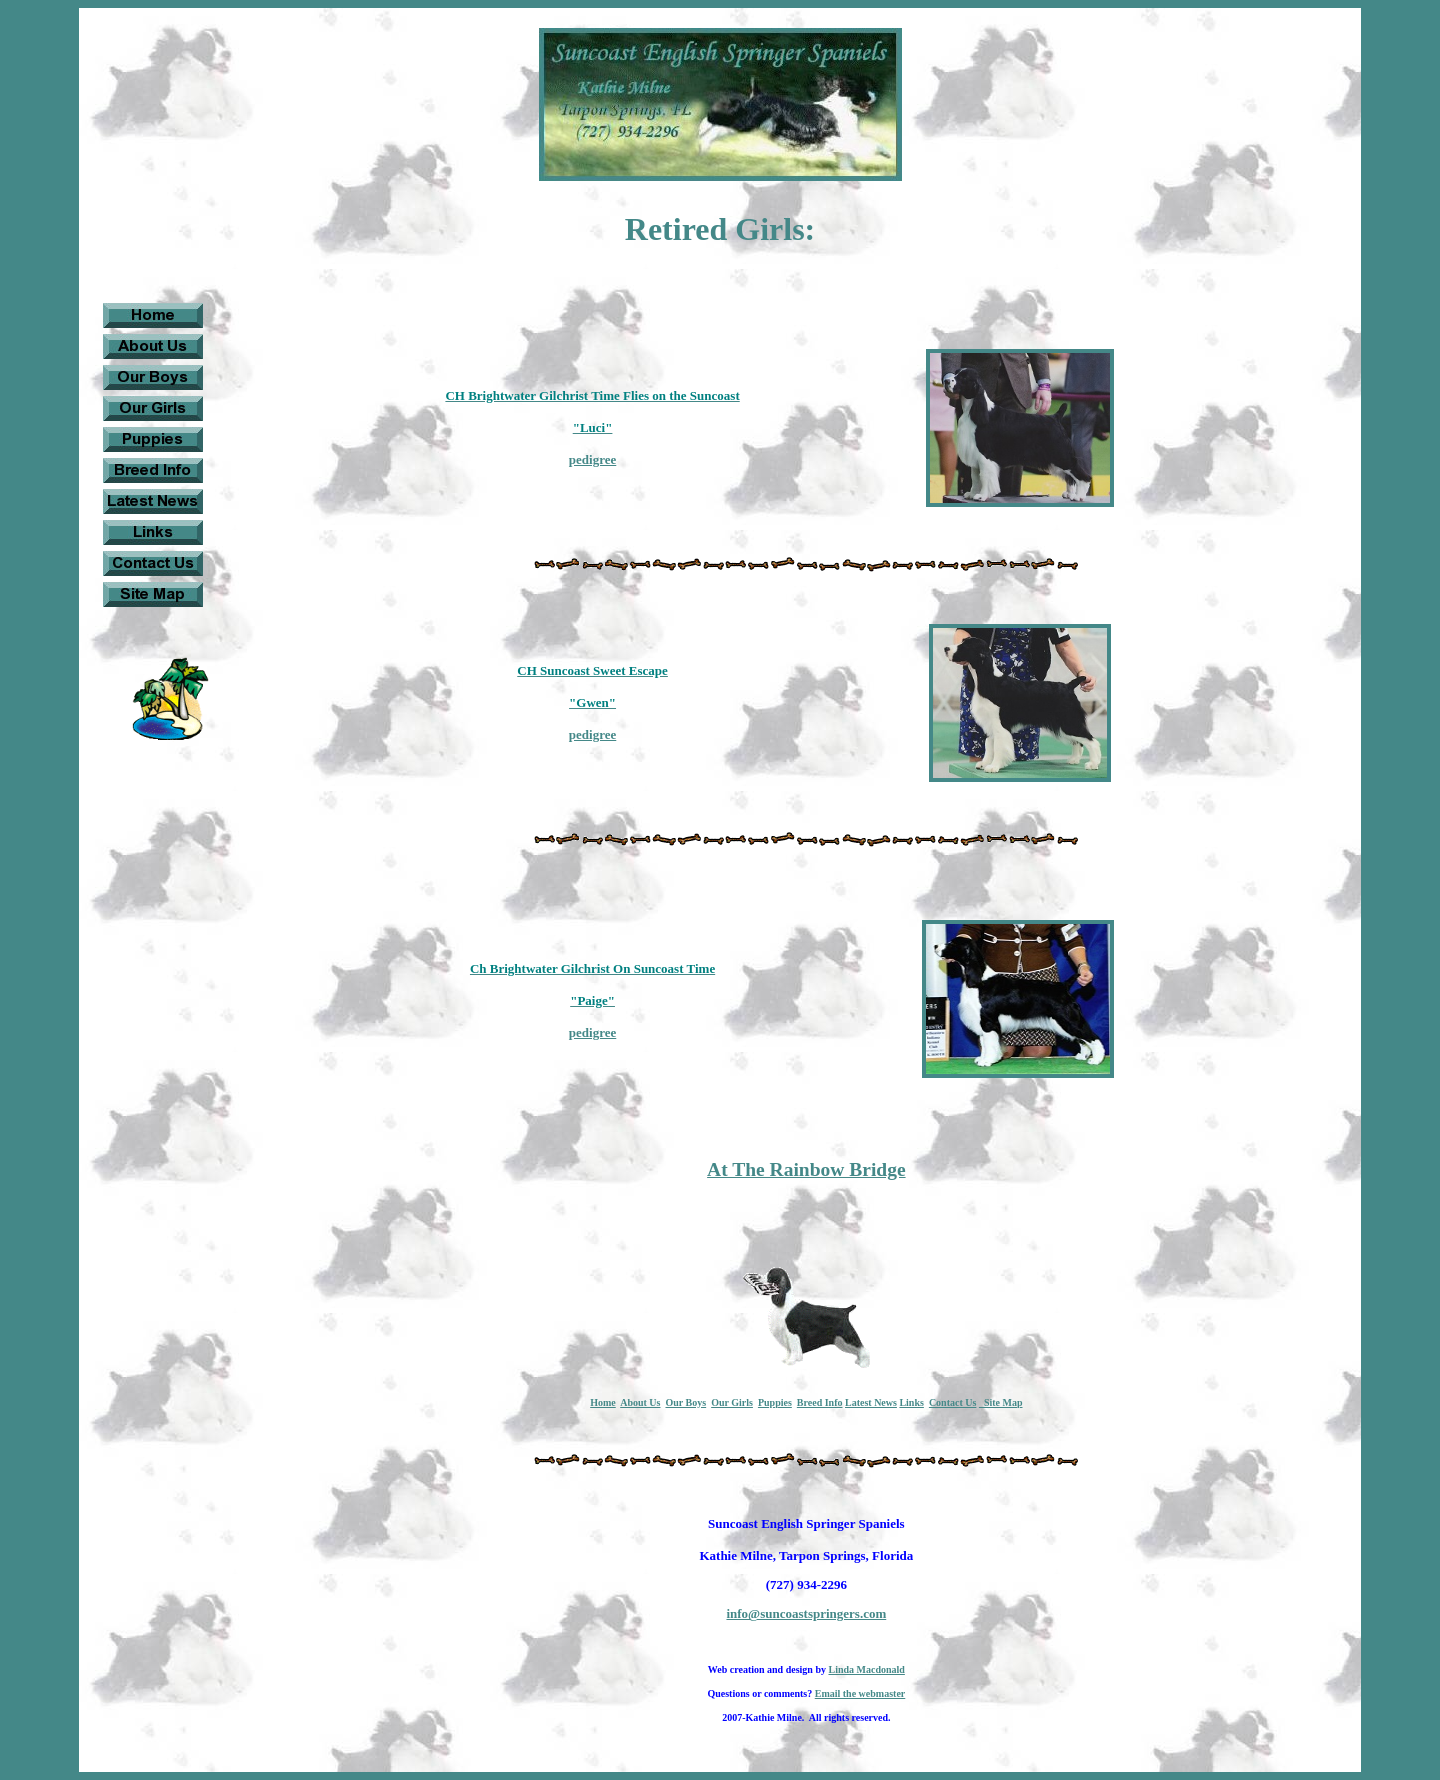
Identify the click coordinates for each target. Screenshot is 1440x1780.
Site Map (1001, 1402)
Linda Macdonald (866, 1669)
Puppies (775, 1402)
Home (603, 1402)
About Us (640, 1402)
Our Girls (732, 1402)
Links (911, 1402)
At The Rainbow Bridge (806, 1169)
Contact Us (953, 1402)
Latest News (871, 1402)
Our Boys (685, 1402)
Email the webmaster (860, 1693)
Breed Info (820, 1402)
